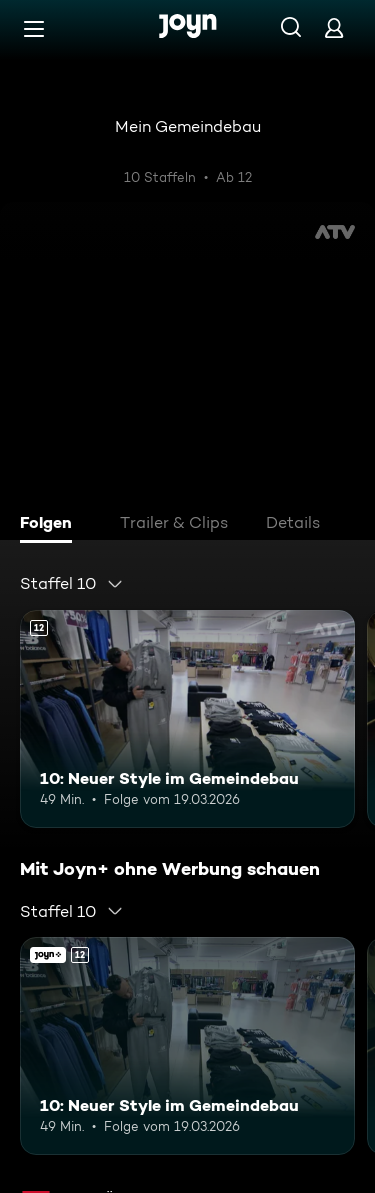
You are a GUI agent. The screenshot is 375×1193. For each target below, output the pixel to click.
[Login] (334, 27)
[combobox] (72, 584)
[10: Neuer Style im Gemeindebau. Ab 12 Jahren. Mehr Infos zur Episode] (187, 719)
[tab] (51, 525)
